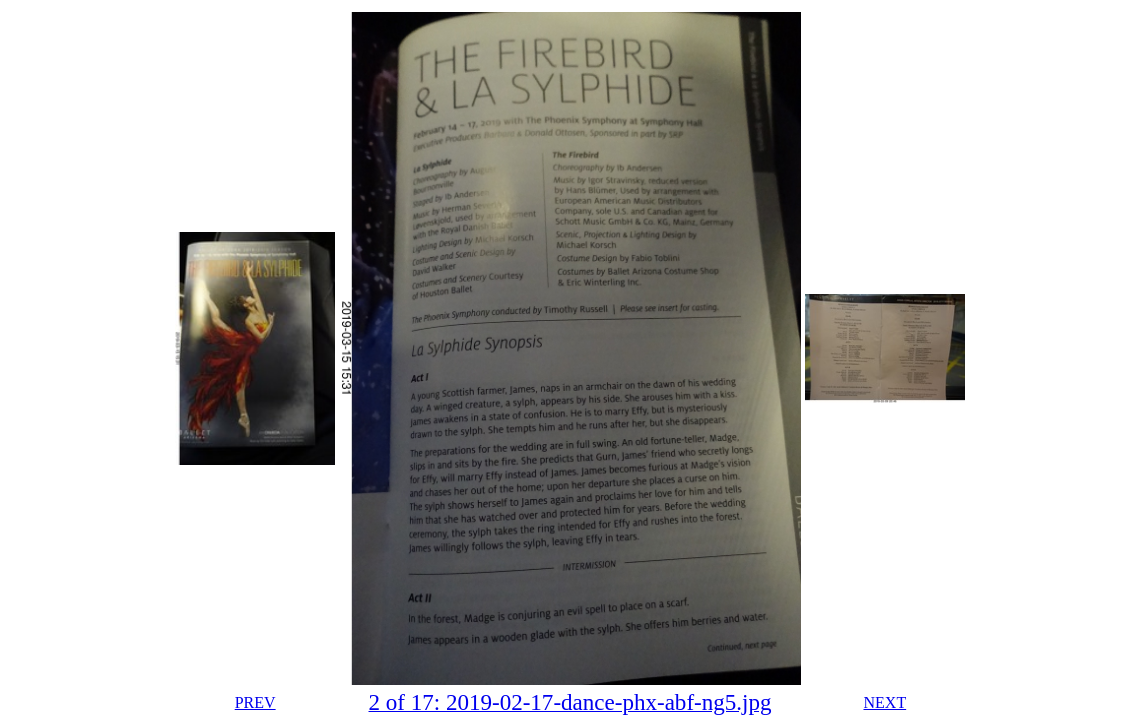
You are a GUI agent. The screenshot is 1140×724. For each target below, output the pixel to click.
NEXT (885, 702)
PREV (255, 702)
